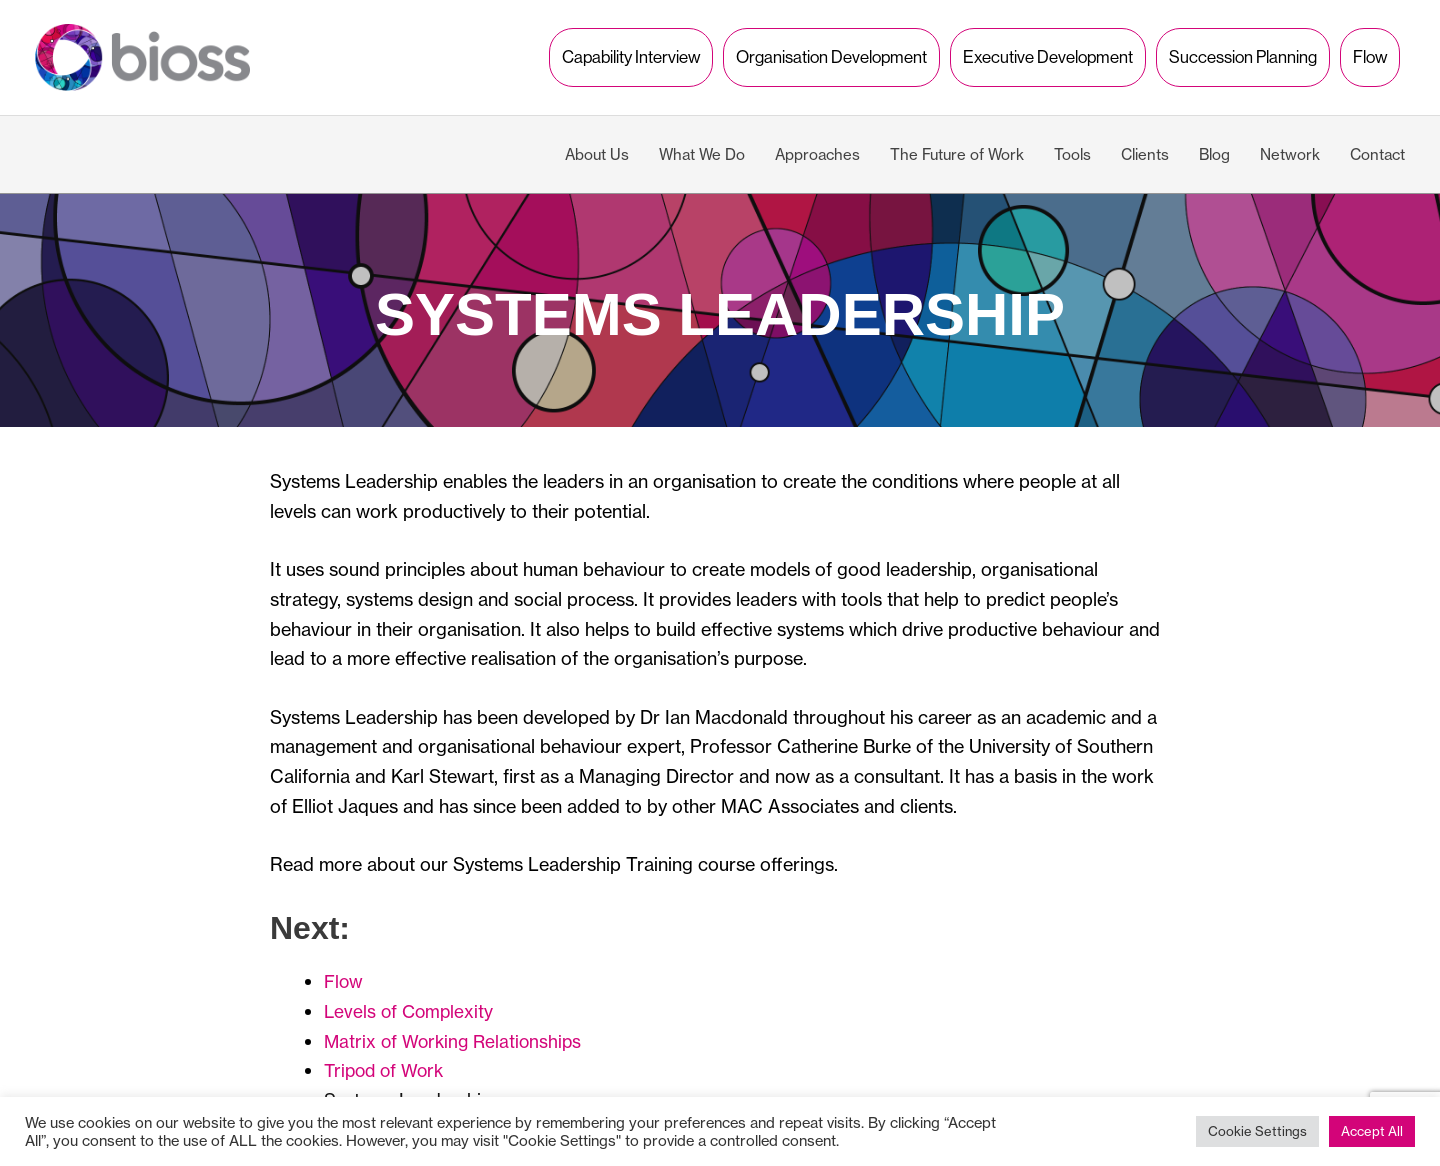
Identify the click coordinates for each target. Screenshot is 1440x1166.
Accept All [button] (1372, 1131)
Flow (344, 960)
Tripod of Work (387, 1049)
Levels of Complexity (411, 990)
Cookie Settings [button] (1257, 1131)
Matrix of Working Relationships (456, 1020)
